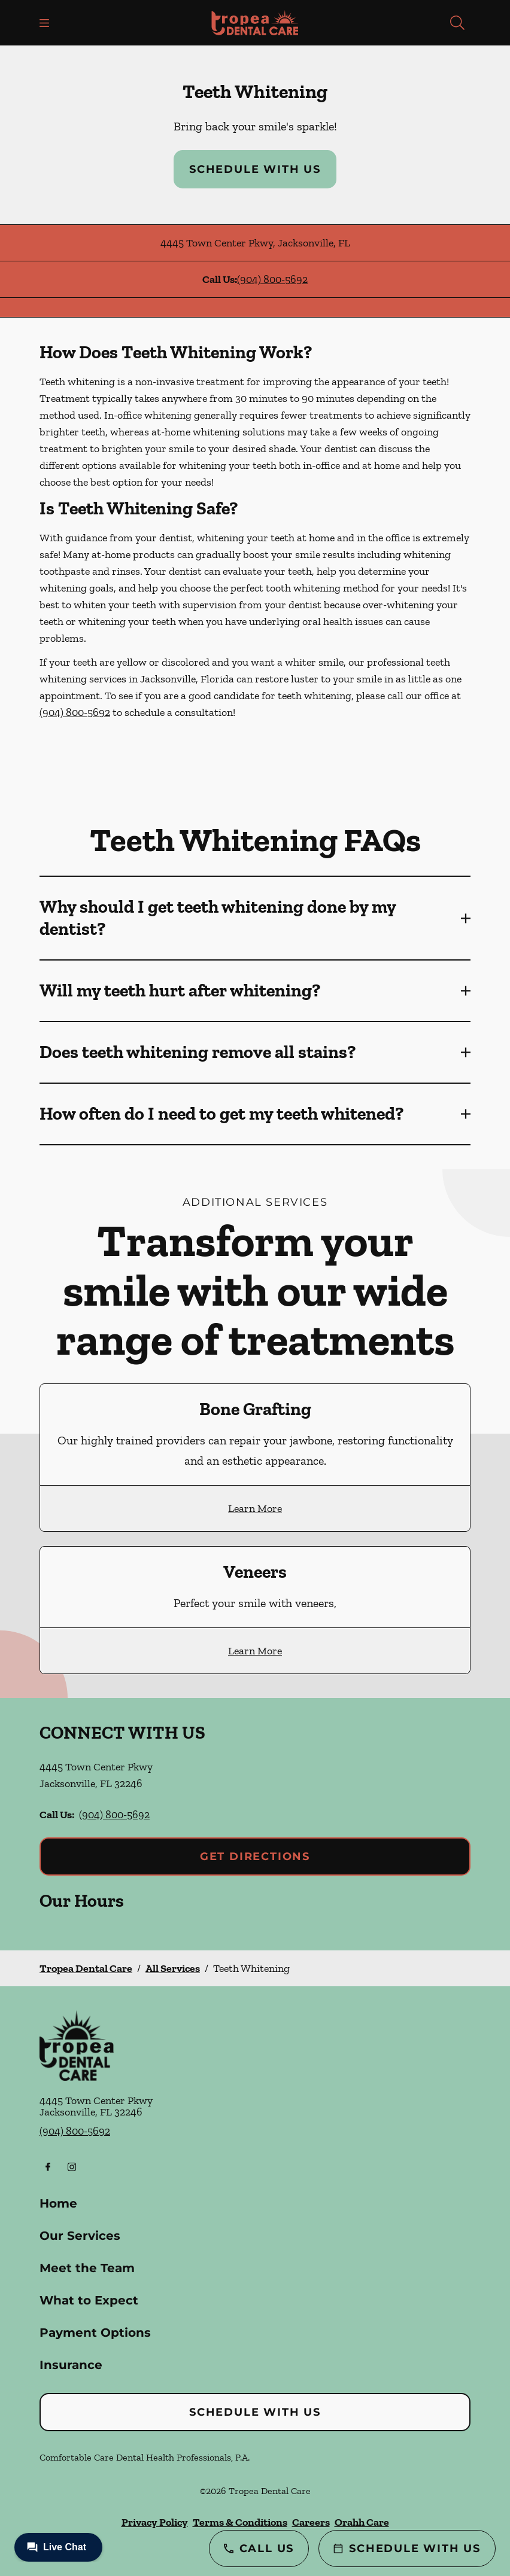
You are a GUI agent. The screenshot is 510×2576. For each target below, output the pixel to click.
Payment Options (95, 2332)
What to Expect (89, 2300)
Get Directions (255, 1856)
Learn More (255, 1508)
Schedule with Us (255, 169)
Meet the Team (87, 2268)
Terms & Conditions (240, 2522)
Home (58, 2203)
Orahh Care (362, 2522)
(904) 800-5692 (272, 279)
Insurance (71, 2365)
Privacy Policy (155, 2522)
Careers (311, 2522)
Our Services (80, 2236)
